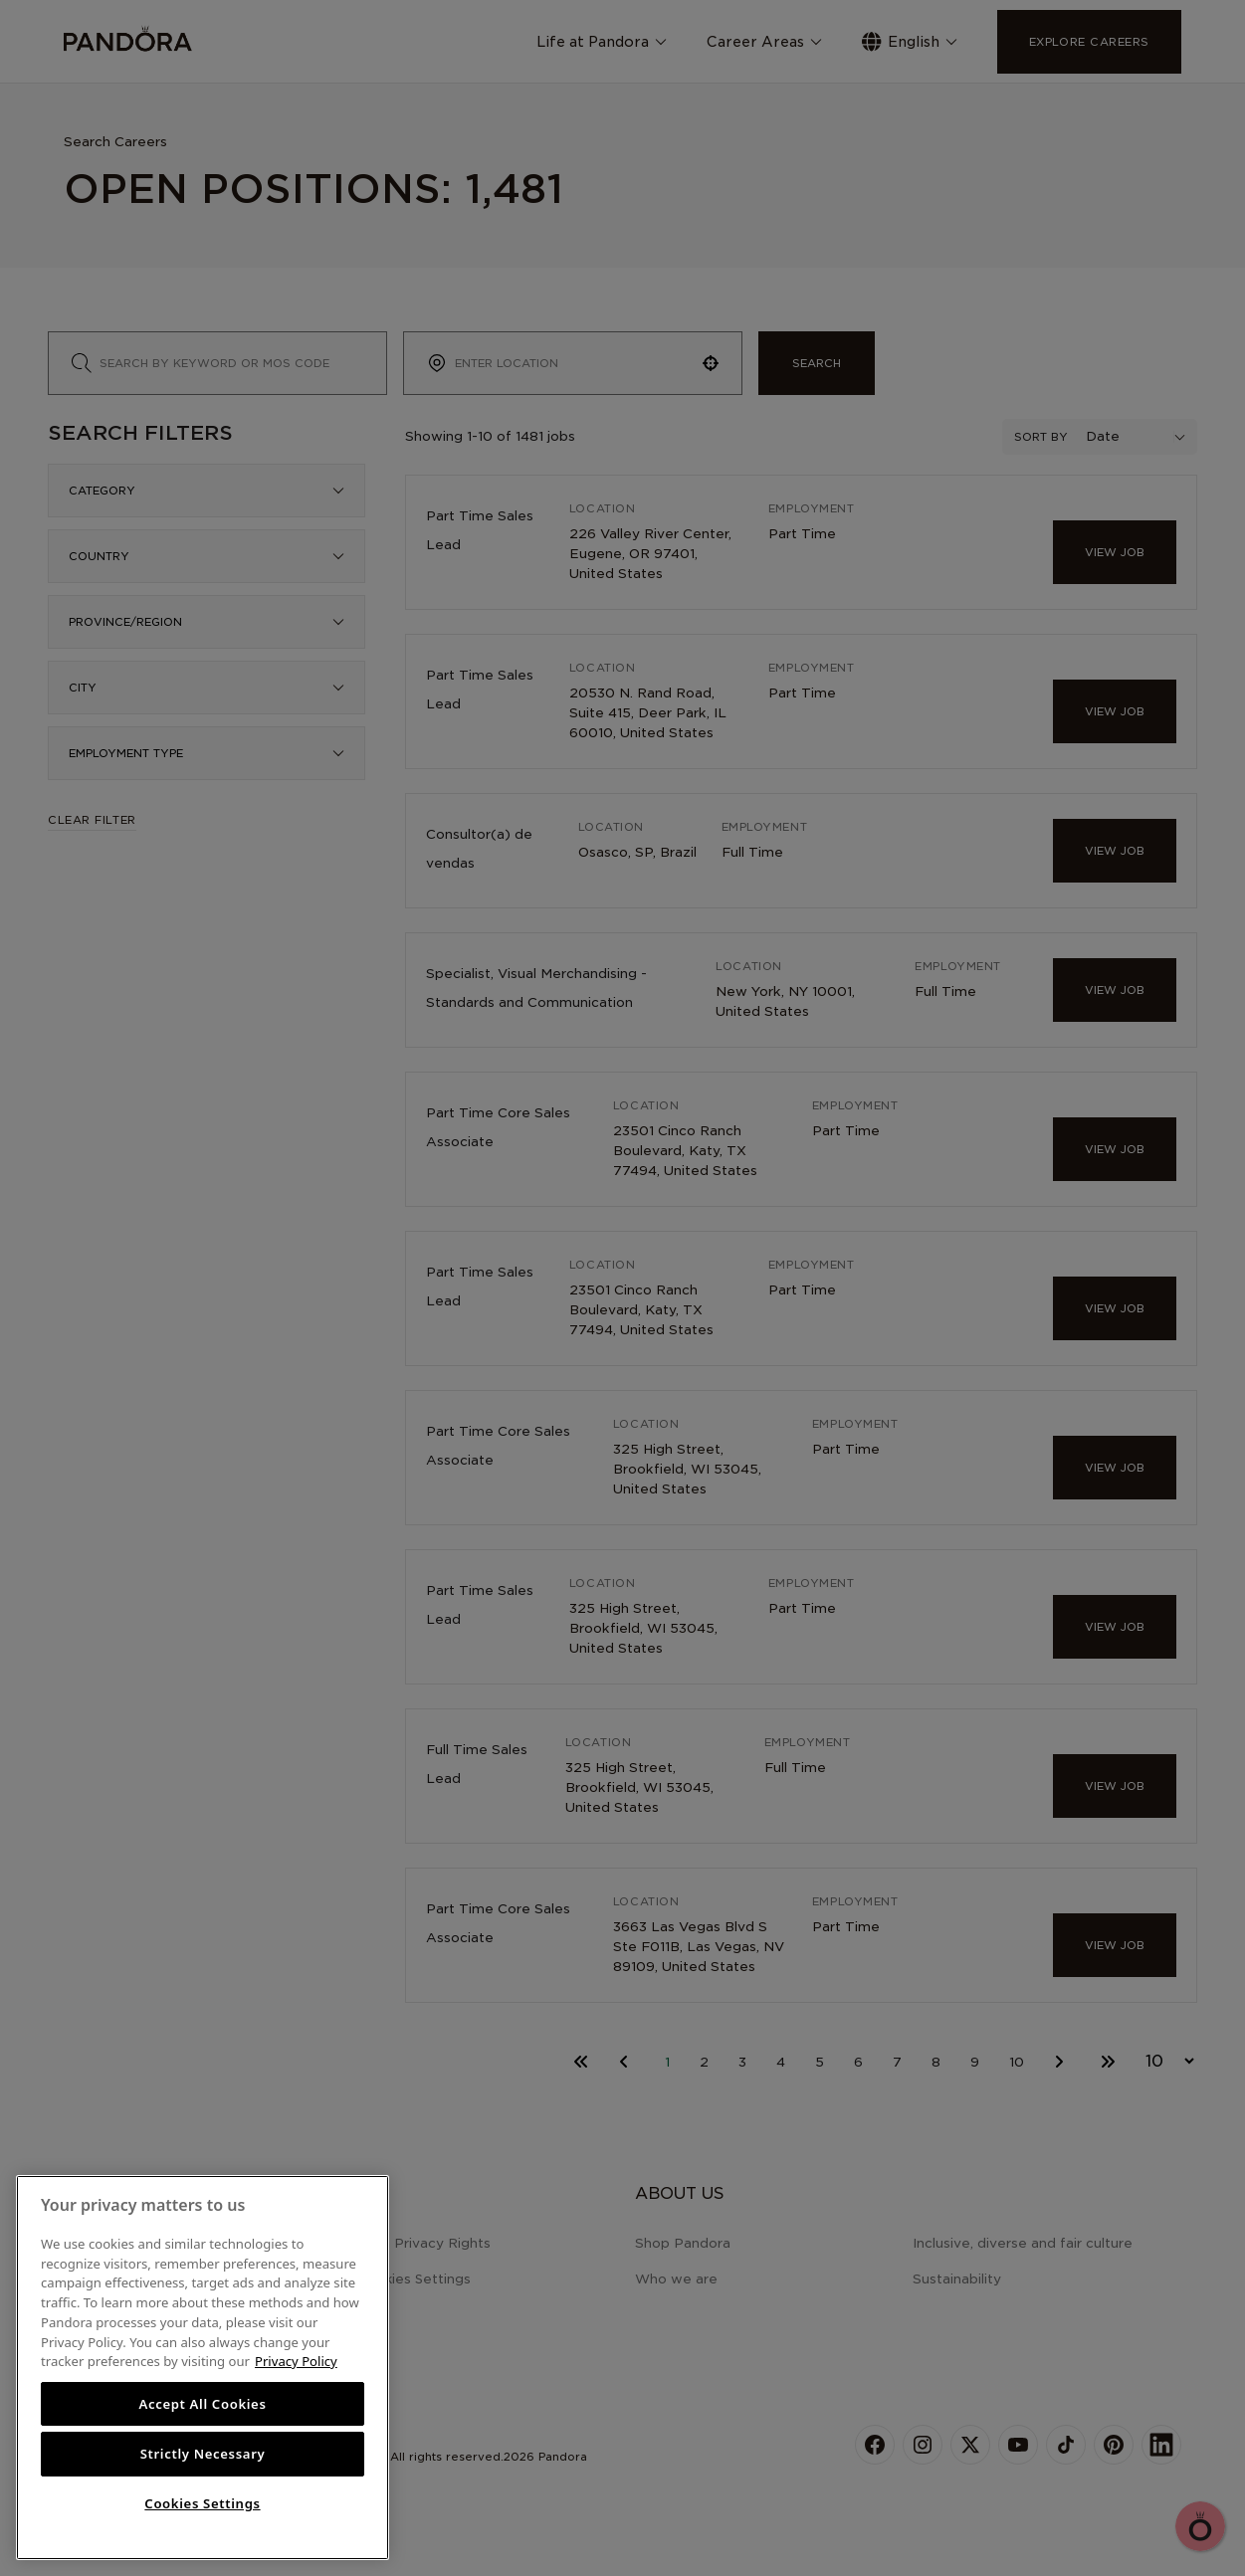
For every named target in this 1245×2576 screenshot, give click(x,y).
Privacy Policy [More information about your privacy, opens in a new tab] (296, 2361)
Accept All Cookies (202, 2404)
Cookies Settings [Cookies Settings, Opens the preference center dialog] (202, 2503)
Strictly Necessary (203, 2454)
